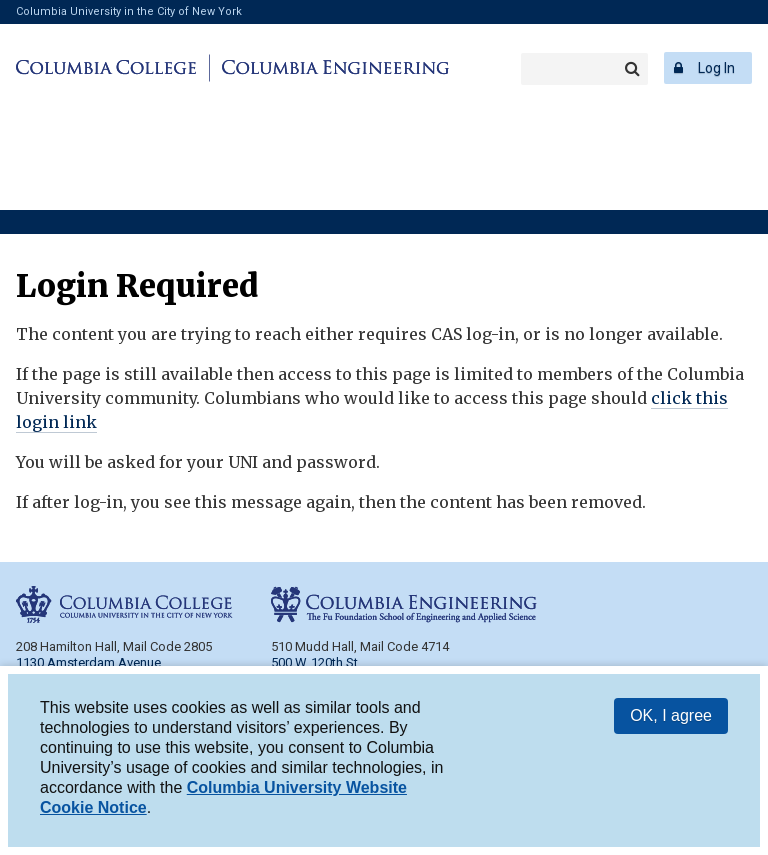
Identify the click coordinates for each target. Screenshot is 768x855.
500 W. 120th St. (316, 662)
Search (632, 69)
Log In (716, 68)
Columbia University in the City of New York (129, 11)
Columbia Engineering (332, 68)
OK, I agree (671, 718)
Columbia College (109, 68)
